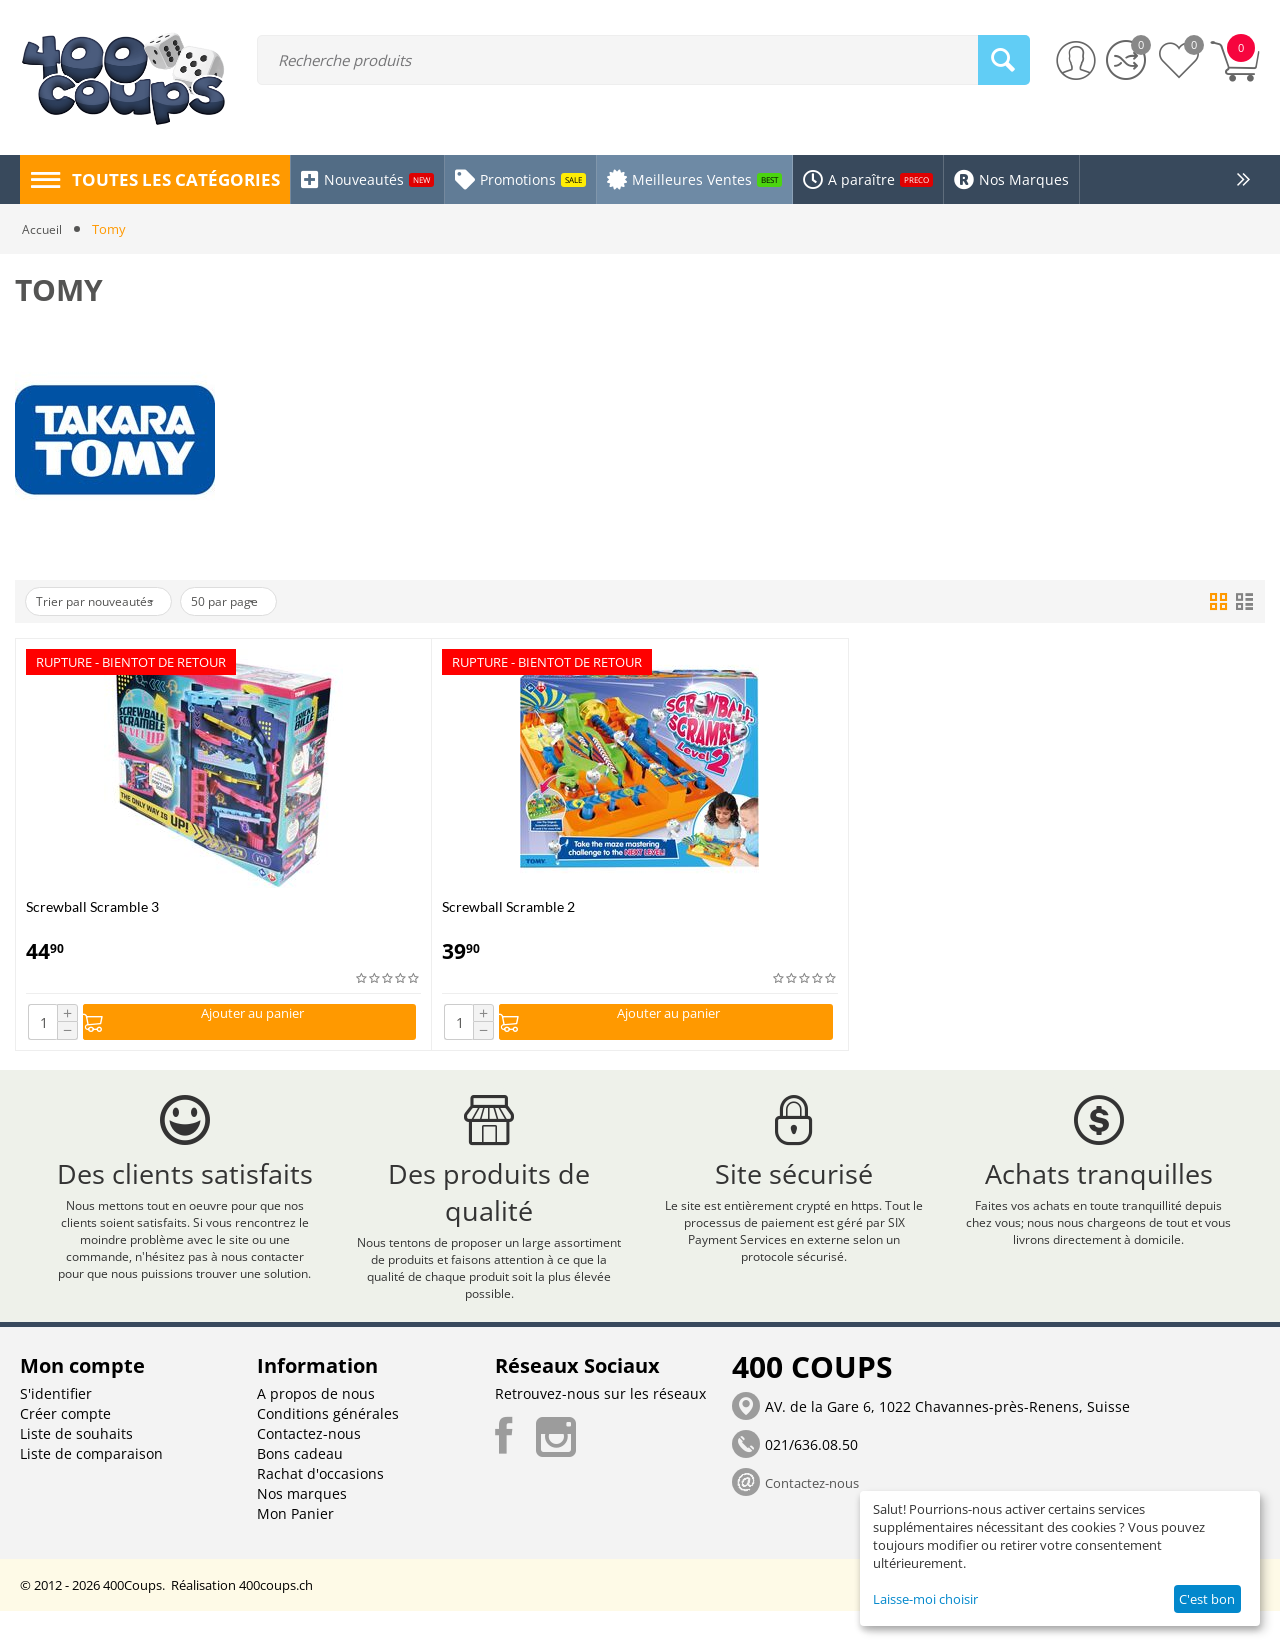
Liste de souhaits (76, 1468)
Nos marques (302, 1528)
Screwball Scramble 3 (92, 906)
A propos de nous (316, 1428)
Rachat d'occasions (320, 1508)
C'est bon (1207, 1599)
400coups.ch (276, 1620)
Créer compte (65, 1448)
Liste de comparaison (91, 1488)
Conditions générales (328, 1448)
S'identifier (56, 1428)
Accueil (42, 229)
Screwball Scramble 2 (508, 906)
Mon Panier (295, 1548)
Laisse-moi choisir (925, 1599)
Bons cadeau (300, 1488)
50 (255, 602)
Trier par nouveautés (106, 602)
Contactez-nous (309, 1468)
